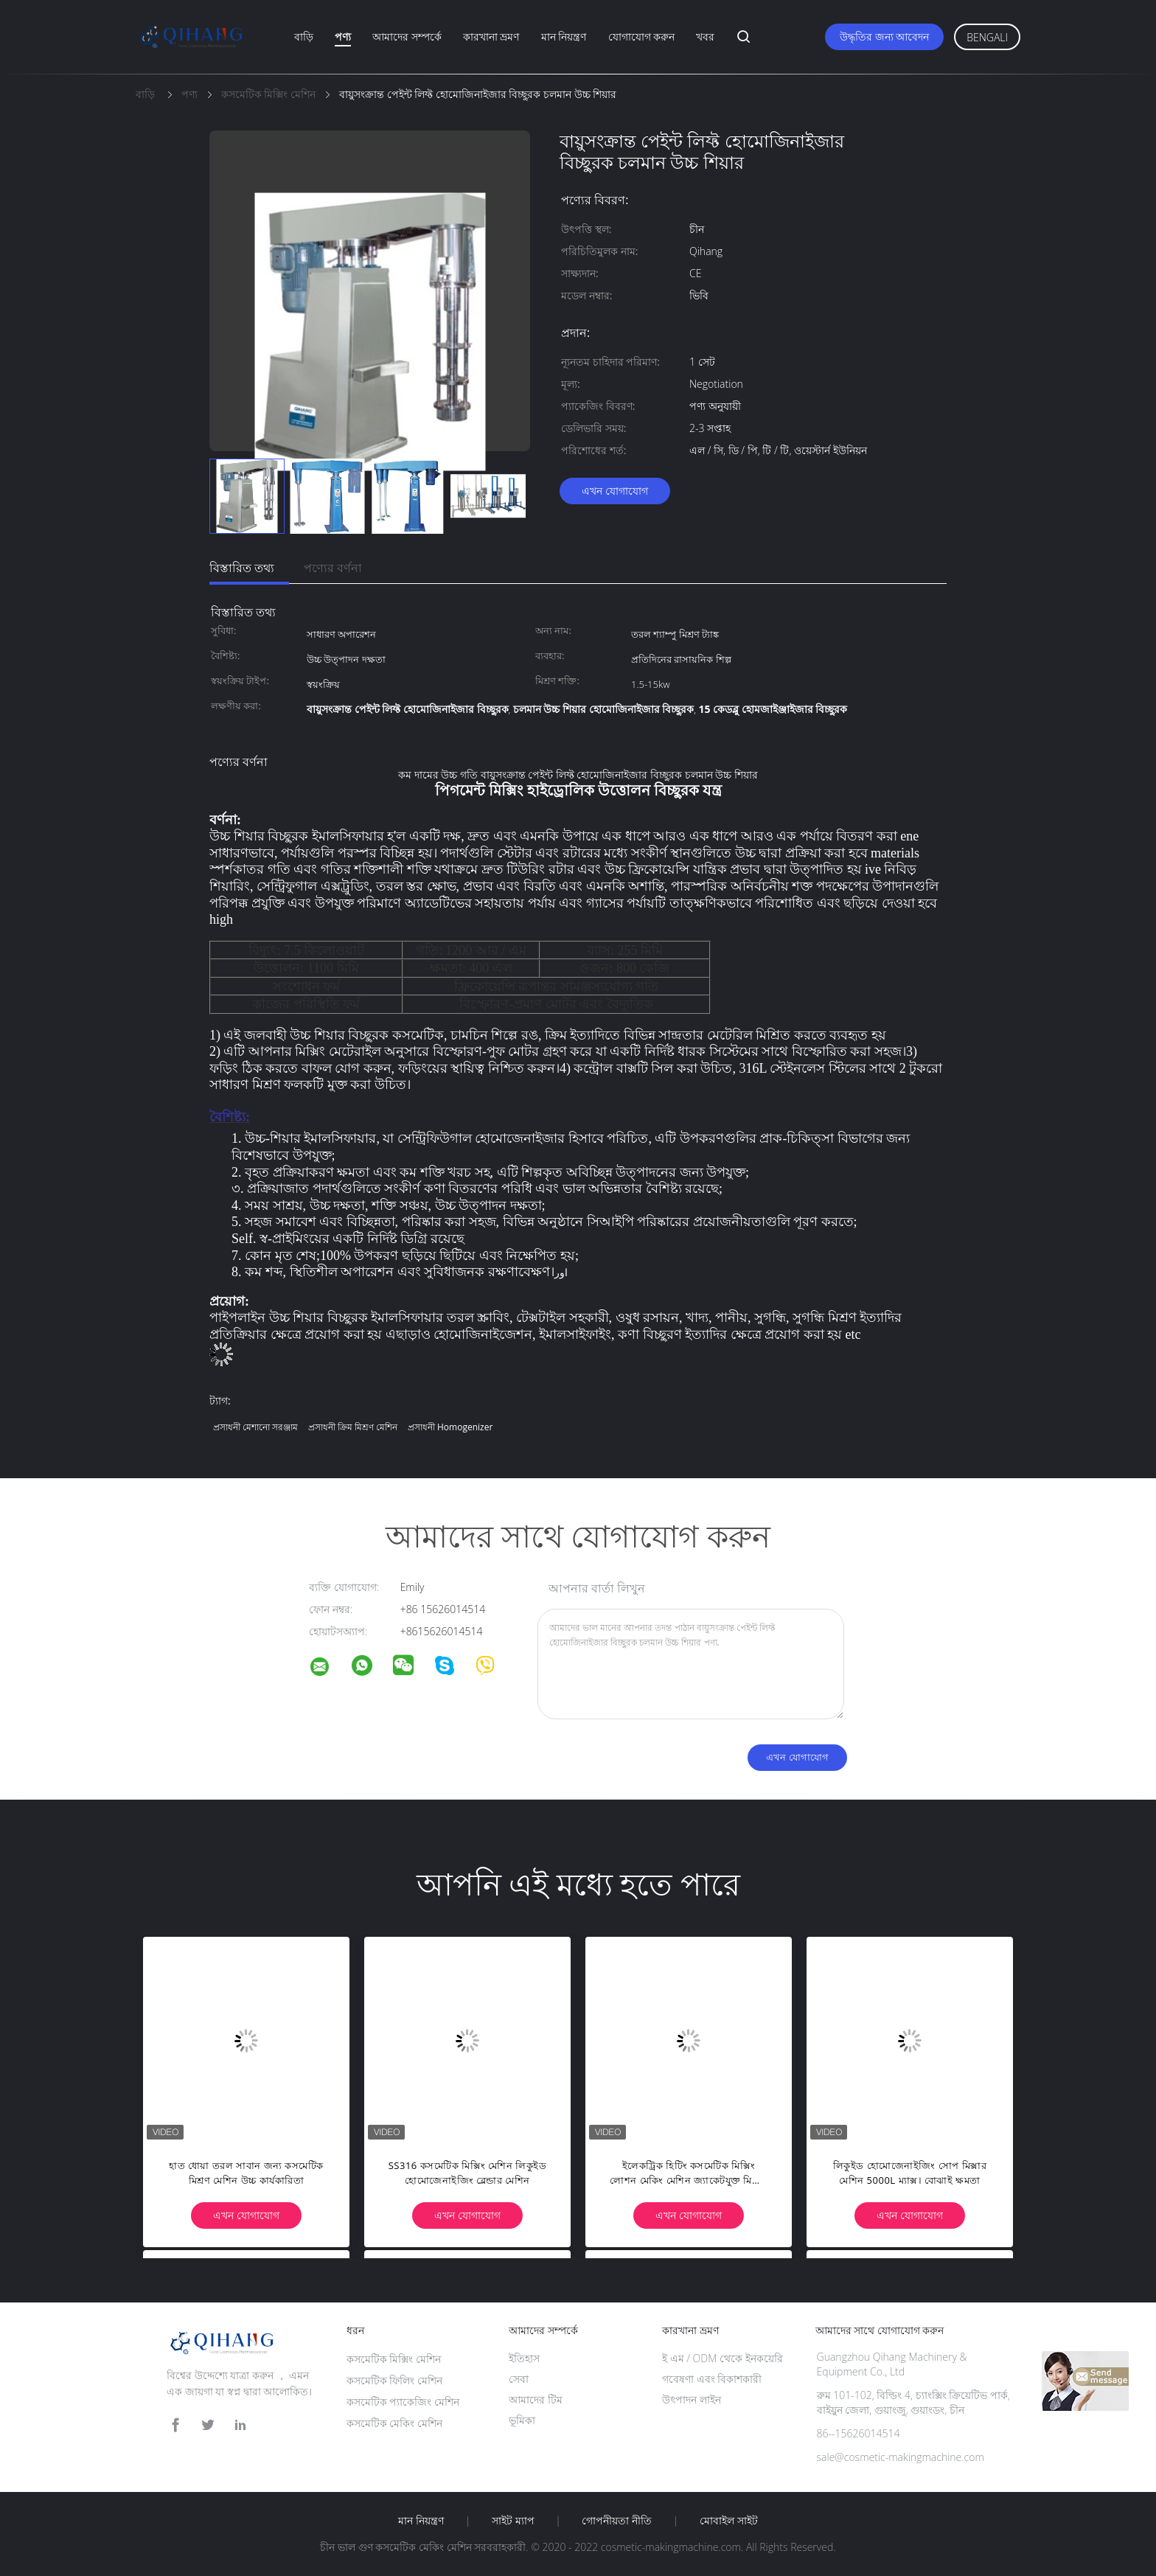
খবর (705, 36)
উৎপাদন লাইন (691, 2399)
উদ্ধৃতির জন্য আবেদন (884, 36)
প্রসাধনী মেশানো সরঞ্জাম (255, 1427)
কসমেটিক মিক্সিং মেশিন (394, 2359)
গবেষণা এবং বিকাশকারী (712, 2379)
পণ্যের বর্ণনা (333, 568)
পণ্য (343, 36)
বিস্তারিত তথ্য (241, 568)
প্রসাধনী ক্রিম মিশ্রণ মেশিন (352, 1427)
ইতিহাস (524, 2358)
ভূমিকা (522, 2420)
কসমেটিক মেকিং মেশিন (394, 2423)
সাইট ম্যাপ (513, 2521)
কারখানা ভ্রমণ (491, 36)
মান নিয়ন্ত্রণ (564, 36)
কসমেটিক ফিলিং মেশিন (394, 2380)
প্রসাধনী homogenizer (450, 1427)
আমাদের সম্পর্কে (407, 36)
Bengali (987, 37)
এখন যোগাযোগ (615, 491)
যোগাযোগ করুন (641, 36)
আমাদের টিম (536, 2399)
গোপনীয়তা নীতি (617, 2521)
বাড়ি (303, 36)
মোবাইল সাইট (729, 2521)
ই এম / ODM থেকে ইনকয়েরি (722, 2358)
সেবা (519, 2379)
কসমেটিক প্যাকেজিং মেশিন (403, 2402)
